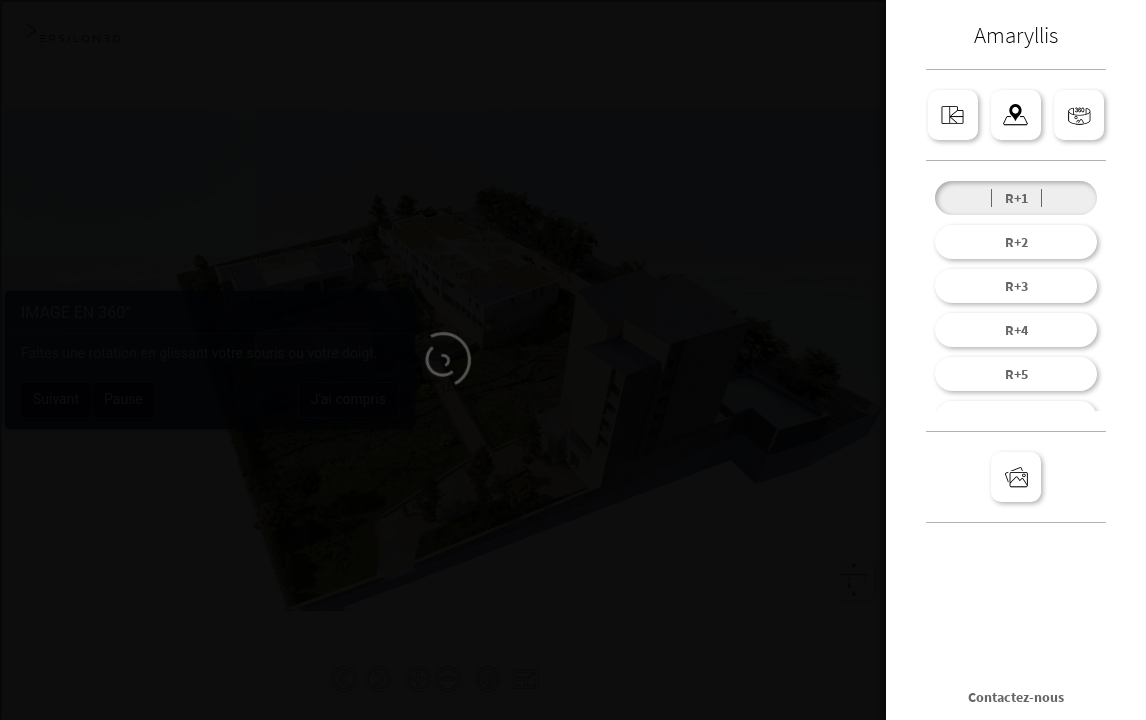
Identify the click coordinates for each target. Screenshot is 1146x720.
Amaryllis (1016, 34)
